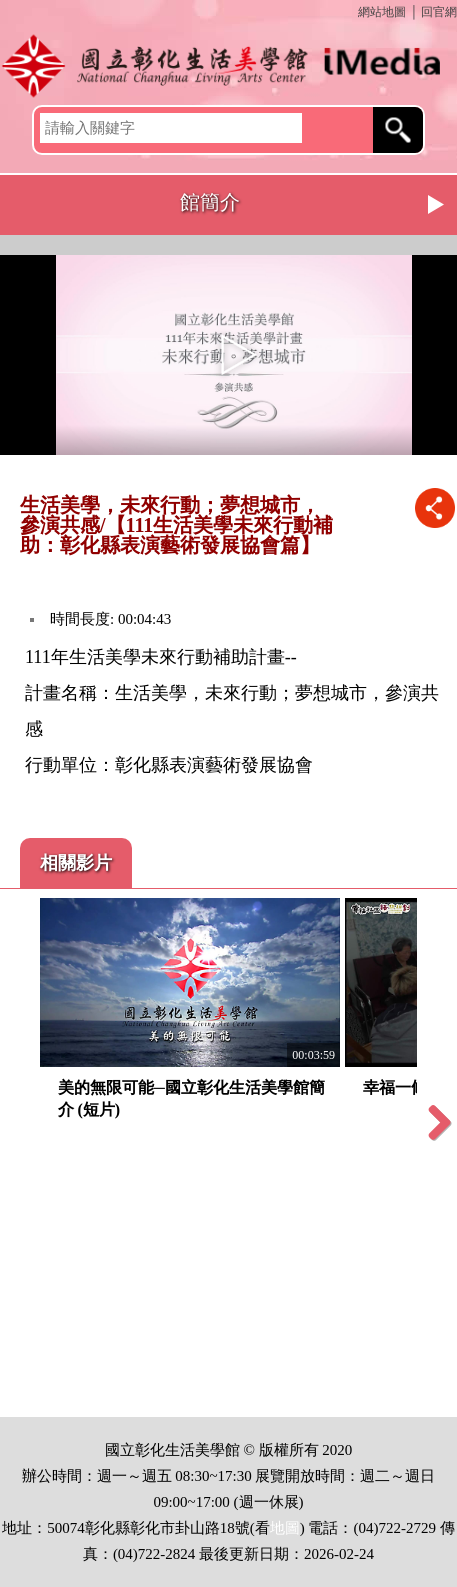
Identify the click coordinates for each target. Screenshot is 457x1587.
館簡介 (210, 202)
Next (437, 205)
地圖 (285, 1528)
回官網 (439, 12)
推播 (434, 507)
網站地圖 (382, 12)
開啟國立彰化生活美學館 (228, 65)
